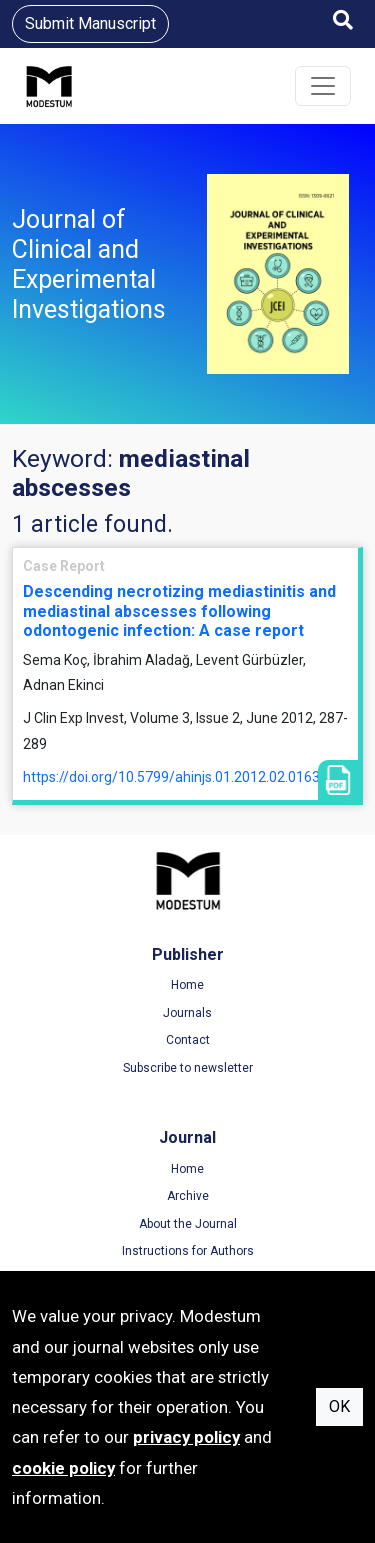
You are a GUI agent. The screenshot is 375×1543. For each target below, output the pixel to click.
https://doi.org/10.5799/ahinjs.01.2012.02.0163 (171, 777)
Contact (188, 1040)
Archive (188, 1196)
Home (187, 985)
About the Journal (188, 1224)
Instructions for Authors (188, 1251)
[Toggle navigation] (323, 86)
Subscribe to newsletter (188, 1068)
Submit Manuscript (90, 23)
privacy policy (186, 1437)
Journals (187, 1013)
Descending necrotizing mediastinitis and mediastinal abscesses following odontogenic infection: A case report (179, 610)
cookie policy (63, 1468)
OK (339, 1406)
